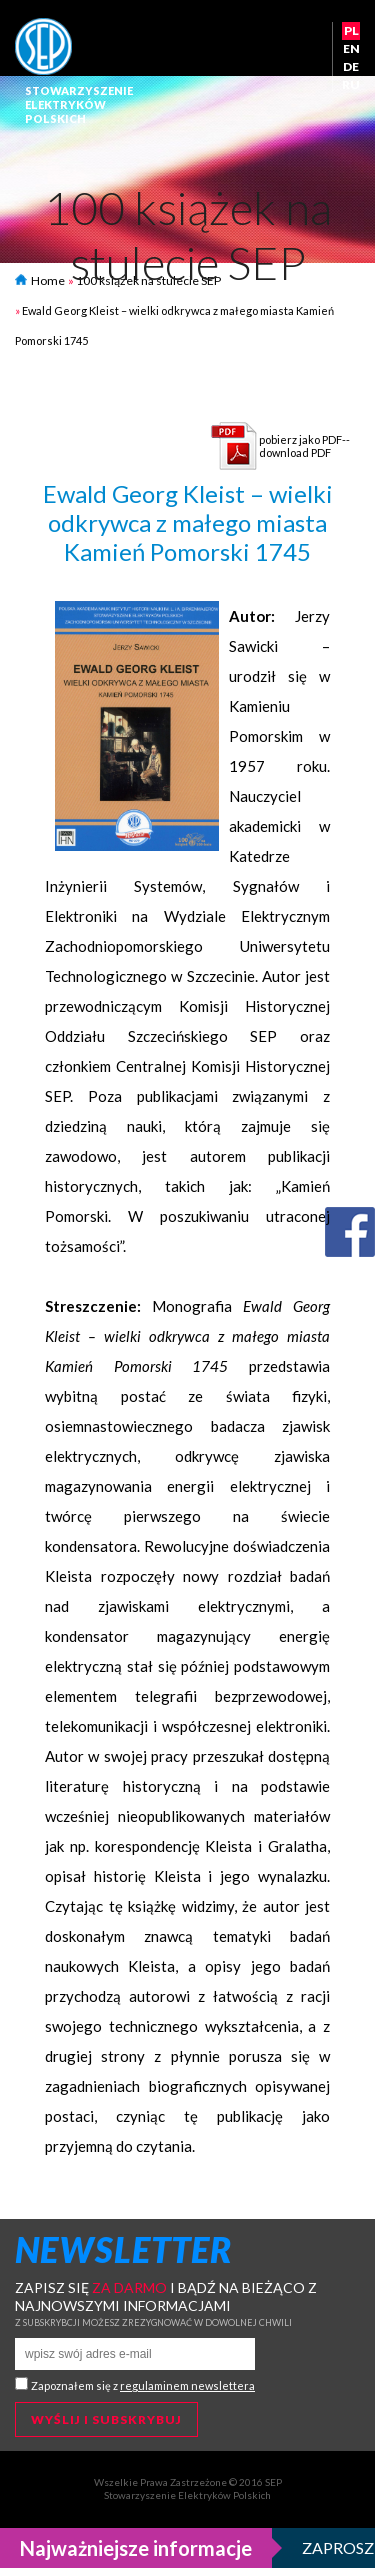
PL (351, 30)
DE (351, 66)
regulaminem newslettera (187, 2385)
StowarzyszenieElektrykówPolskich (79, 104)
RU (351, 84)
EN (351, 48)
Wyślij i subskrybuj (106, 2419)
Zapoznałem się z (143, 2385)
